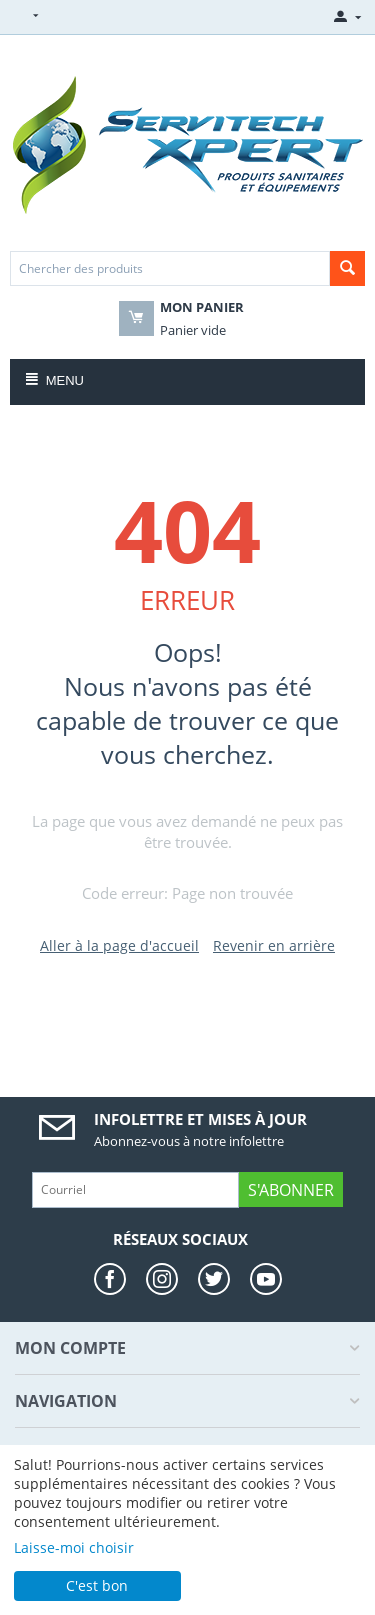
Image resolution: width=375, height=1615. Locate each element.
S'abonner (291, 1190)
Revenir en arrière (274, 945)
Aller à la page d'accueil (119, 945)
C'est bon (97, 1585)
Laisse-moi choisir (74, 1547)
